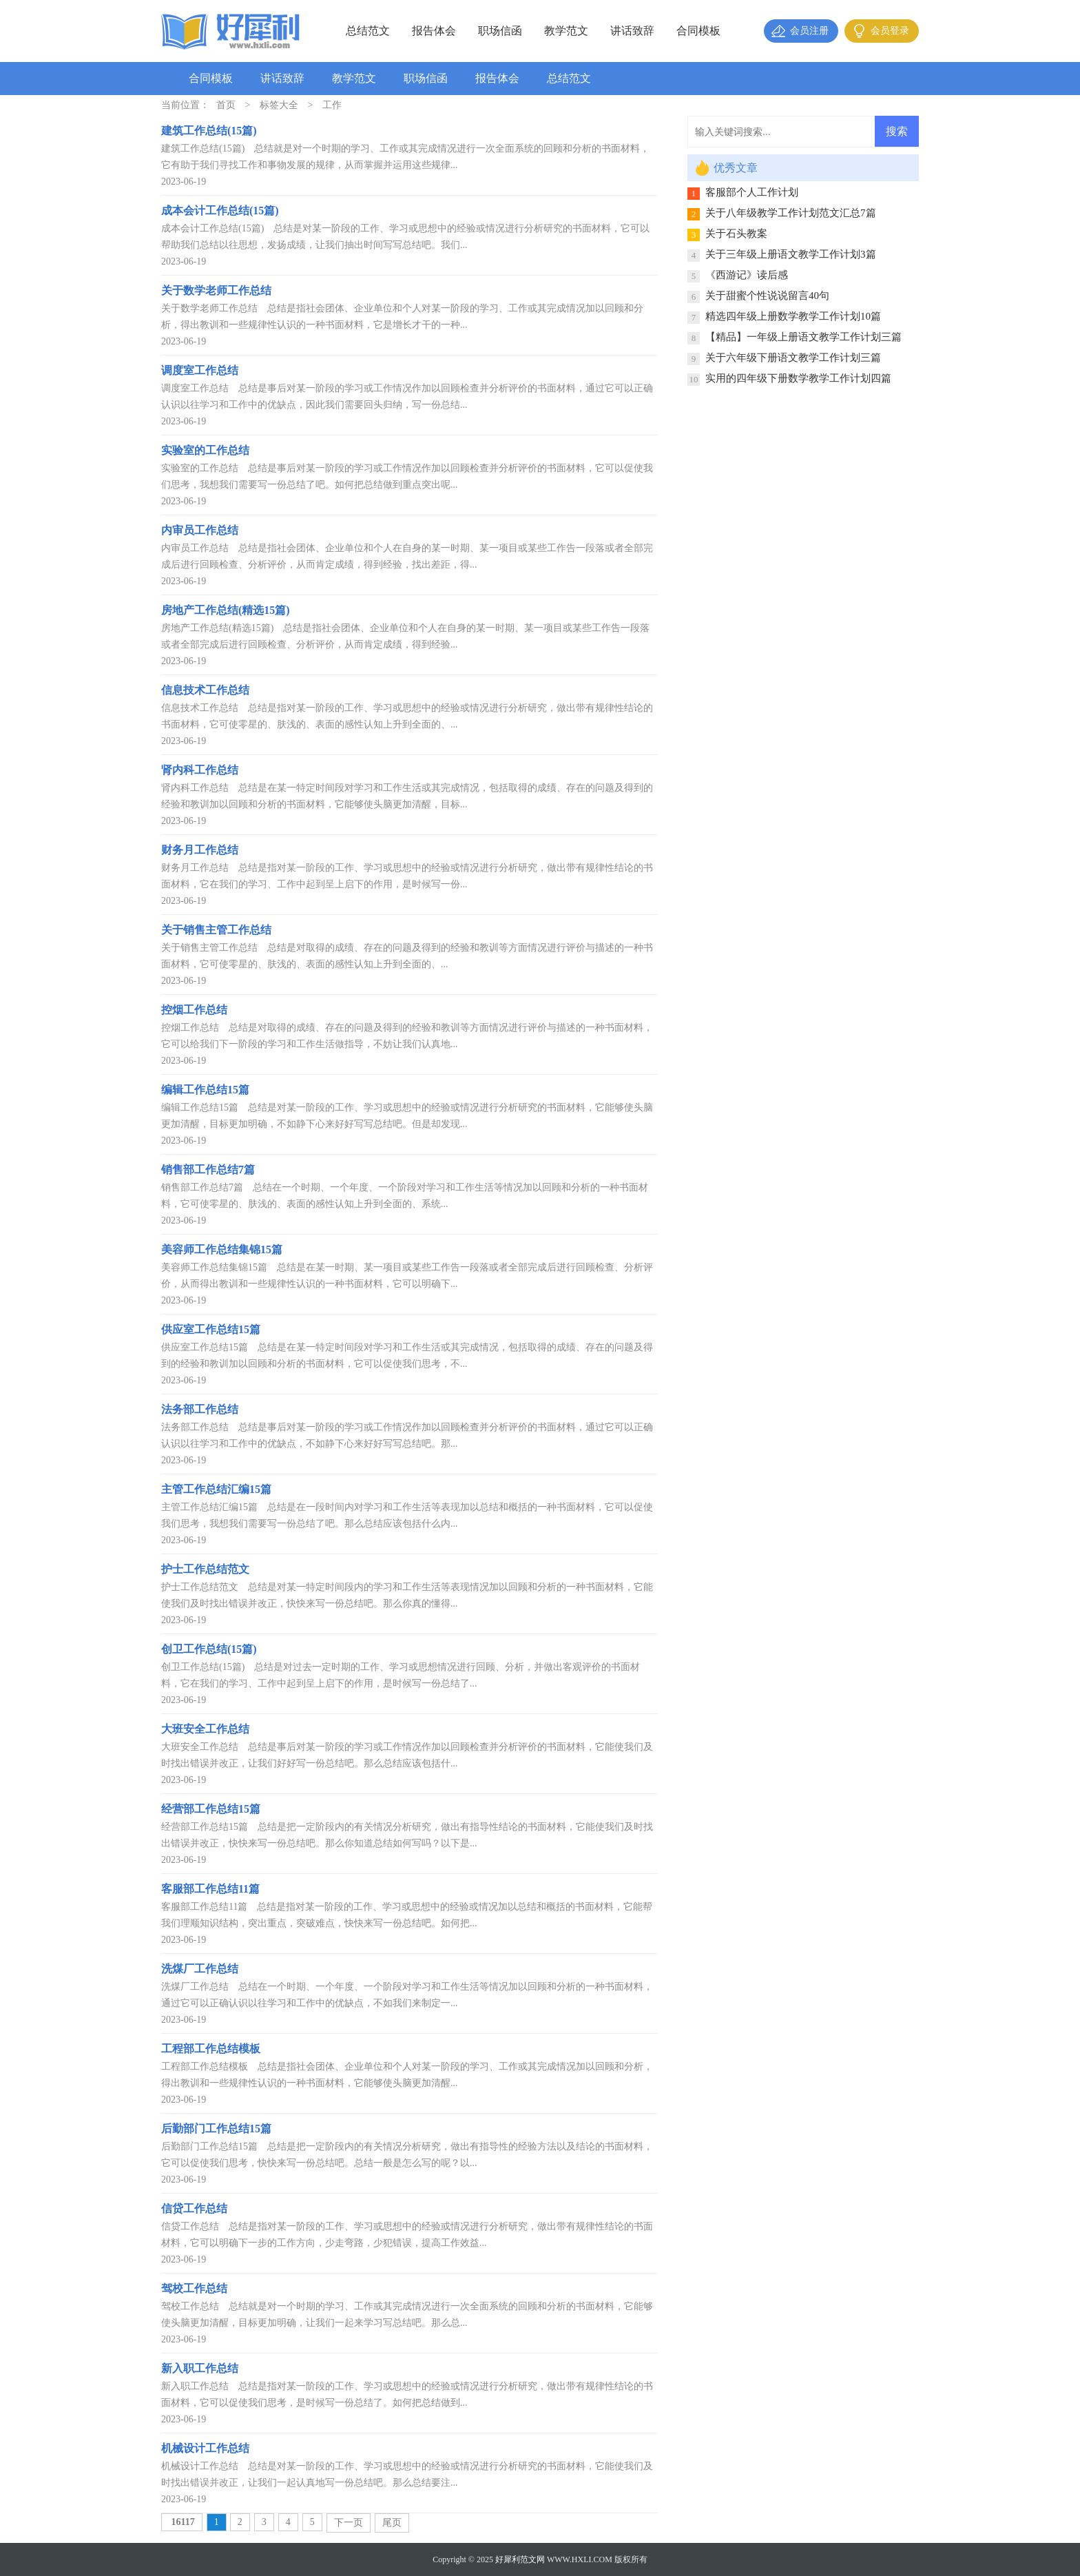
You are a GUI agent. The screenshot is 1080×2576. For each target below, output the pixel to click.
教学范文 (566, 31)
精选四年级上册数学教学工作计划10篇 (793, 316)
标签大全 (279, 105)
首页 (226, 105)
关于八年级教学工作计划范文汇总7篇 (790, 212)
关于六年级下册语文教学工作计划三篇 (793, 357)
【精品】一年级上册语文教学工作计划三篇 (803, 336)
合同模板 (698, 31)
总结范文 (368, 31)
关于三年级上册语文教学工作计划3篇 (790, 254)
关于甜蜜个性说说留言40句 (767, 295)
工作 (332, 105)
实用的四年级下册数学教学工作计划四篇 (798, 378)
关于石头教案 (736, 233)
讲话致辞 (632, 31)
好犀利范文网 (520, 2559)
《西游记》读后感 (746, 274)
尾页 (392, 2522)
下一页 (348, 2522)
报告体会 (434, 31)
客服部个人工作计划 (751, 192)
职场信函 (500, 31)
